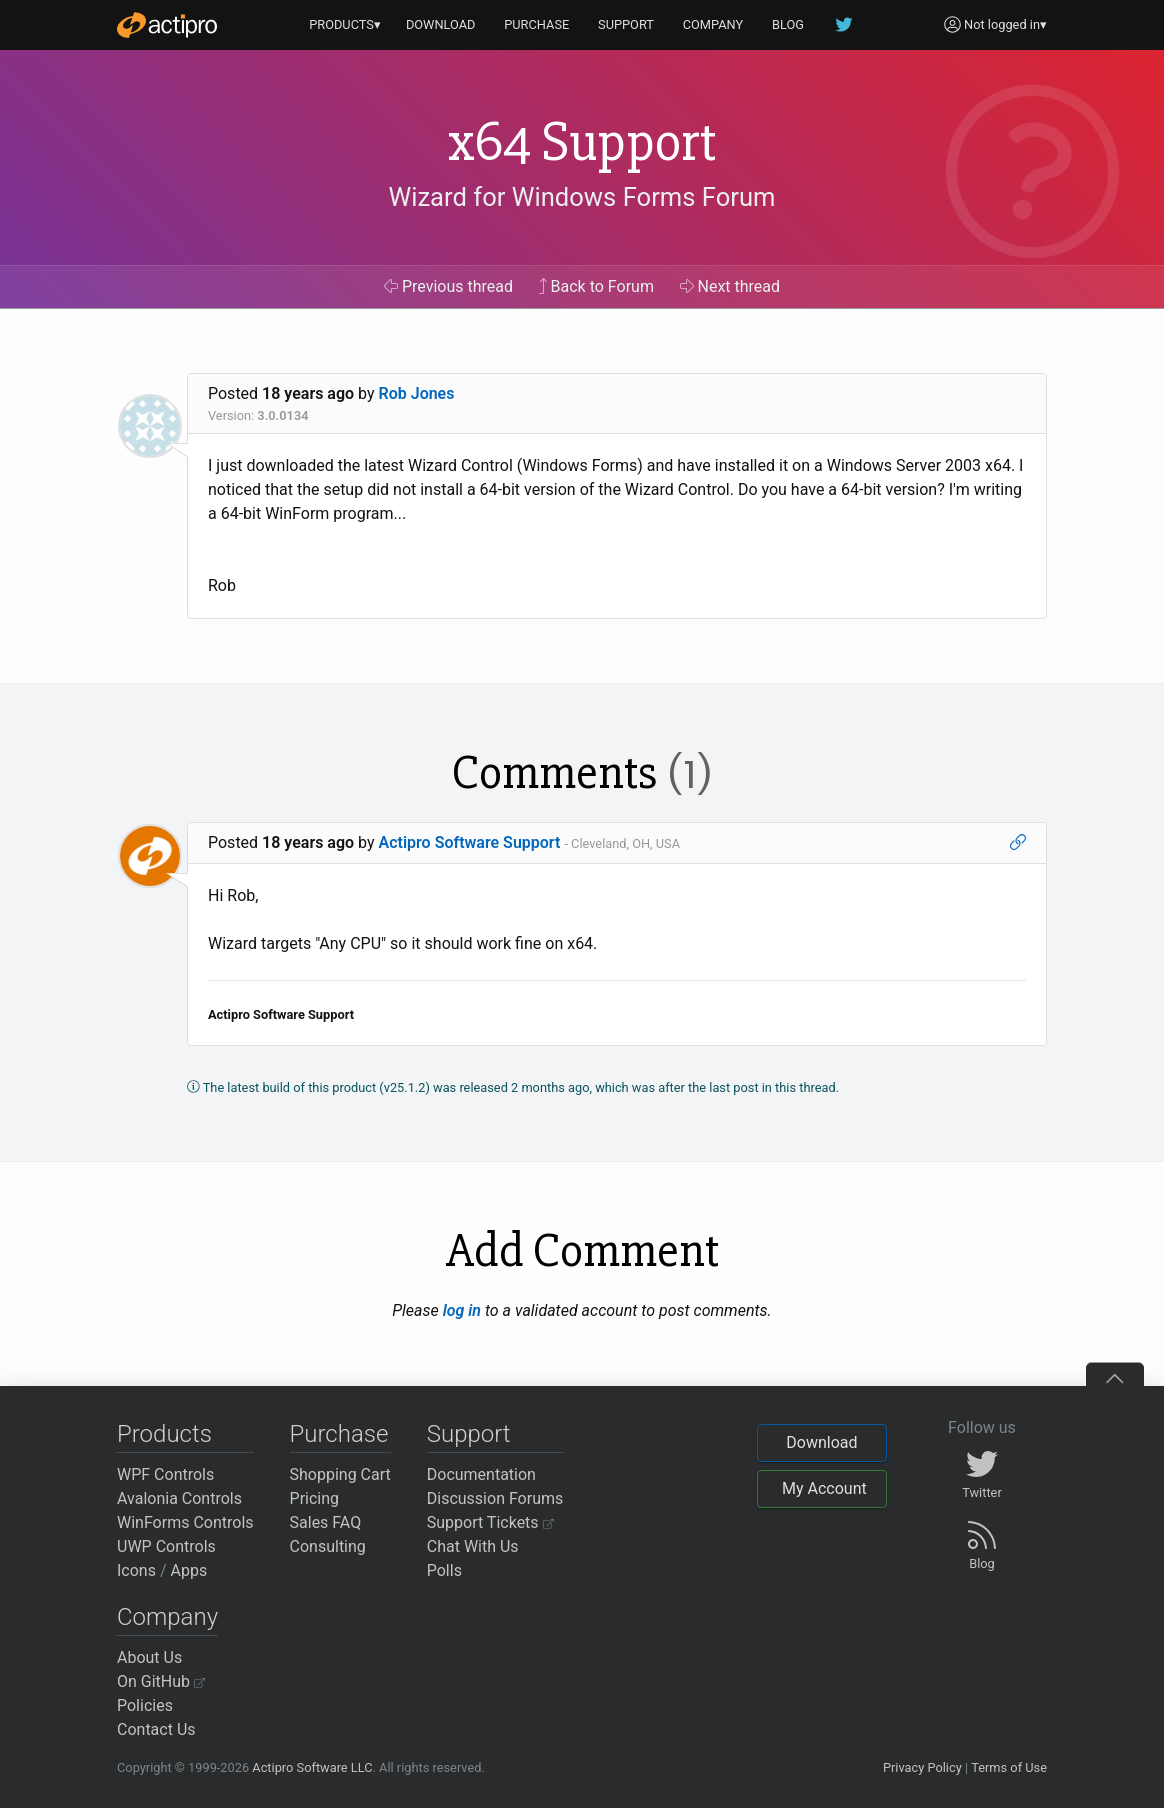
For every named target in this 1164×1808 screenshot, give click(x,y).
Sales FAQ (326, 1522)
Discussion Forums (495, 1498)
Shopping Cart (340, 1474)
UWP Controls (166, 1546)
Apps (189, 1570)
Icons (136, 1570)
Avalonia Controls (179, 1498)
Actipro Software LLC (312, 1767)
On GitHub (161, 1681)
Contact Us (156, 1729)
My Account (824, 1488)
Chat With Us (473, 1546)
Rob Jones (417, 393)
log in (462, 1310)
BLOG (788, 24)
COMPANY (713, 24)
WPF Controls (165, 1474)
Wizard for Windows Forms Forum (581, 197)
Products (164, 1434)
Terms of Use (1009, 1767)
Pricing (315, 1498)
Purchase (339, 1434)
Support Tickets (490, 1522)
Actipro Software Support (470, 842)
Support (469, 1434)
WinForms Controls (185, 1522)
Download (821, 1442)
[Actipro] (167, 25)
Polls (444, 1570)
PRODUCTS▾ (345, 24)
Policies (145, 1705)
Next (730, 286)
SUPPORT (626, 24)
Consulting (328, 1546)
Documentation (481, 1474)
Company (167, 1617)
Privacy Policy (922, 1767)
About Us (149, 1657)
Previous (448, 286)
